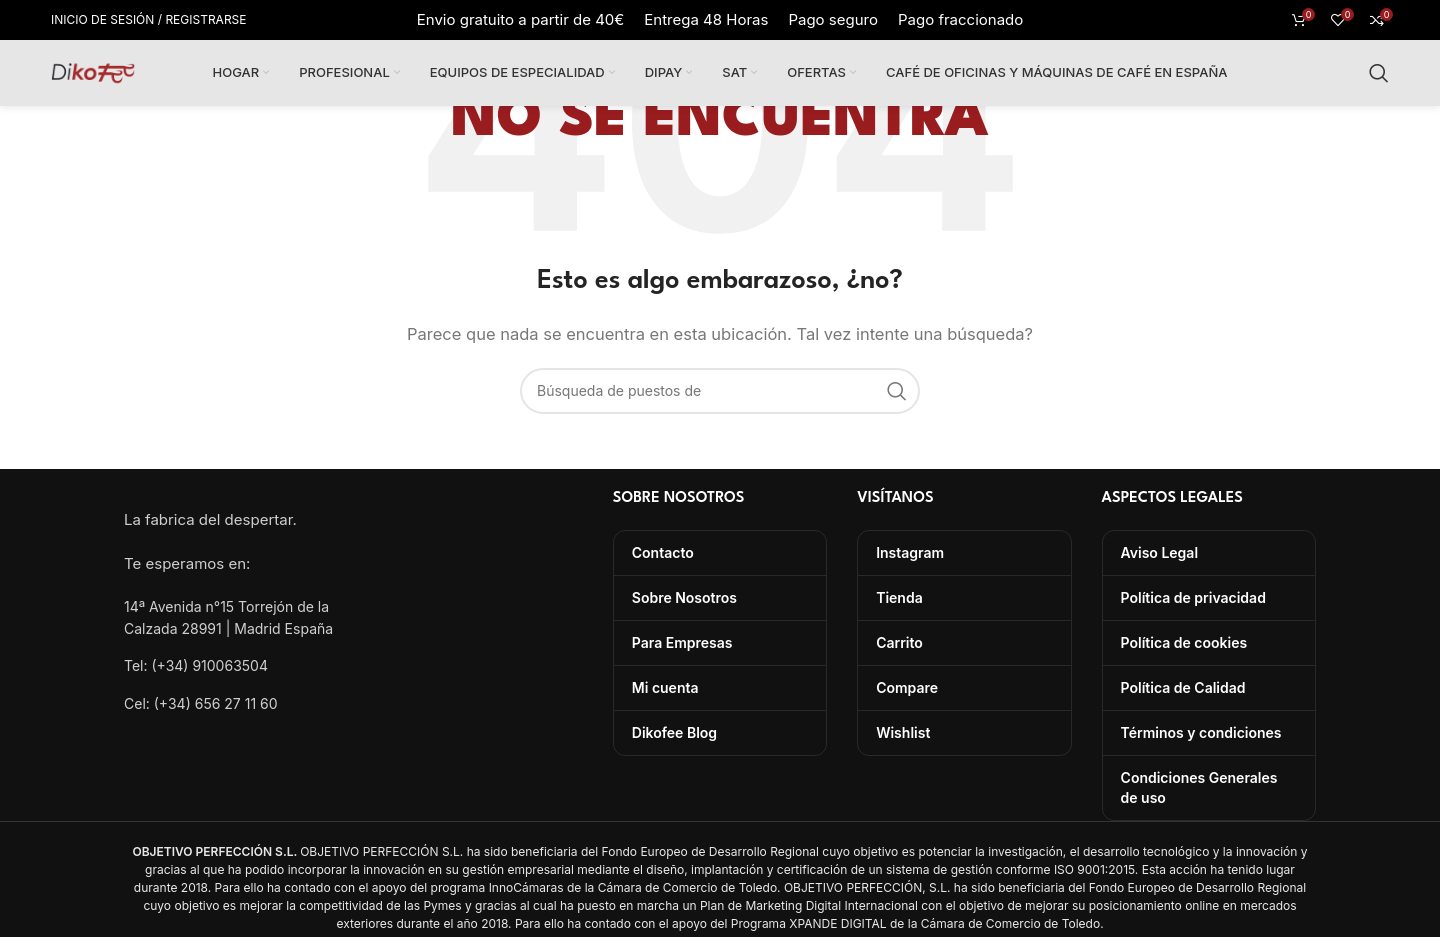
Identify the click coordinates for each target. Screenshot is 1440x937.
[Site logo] (93, 71)
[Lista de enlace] (231, 666)
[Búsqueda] (1379, 73)
